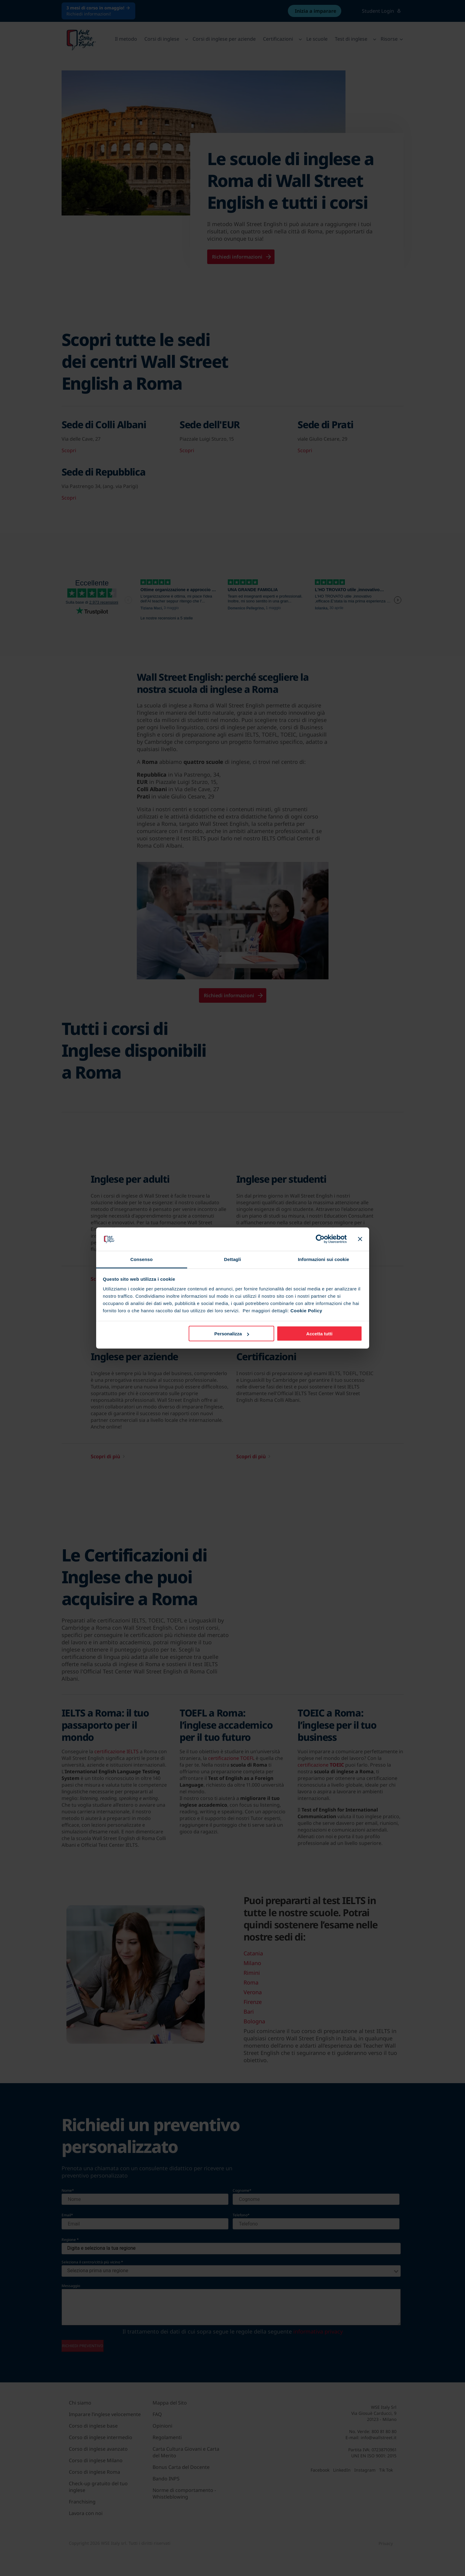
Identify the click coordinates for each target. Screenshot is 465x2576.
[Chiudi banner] (360, 1239)
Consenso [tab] (141, 1259)
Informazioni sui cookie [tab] (323, 1259)
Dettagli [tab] (232, 1259)
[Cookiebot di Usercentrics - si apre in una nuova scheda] (320, 1239)
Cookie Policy (306, 1310)
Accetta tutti (319, 1333)
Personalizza (231, 1333)
